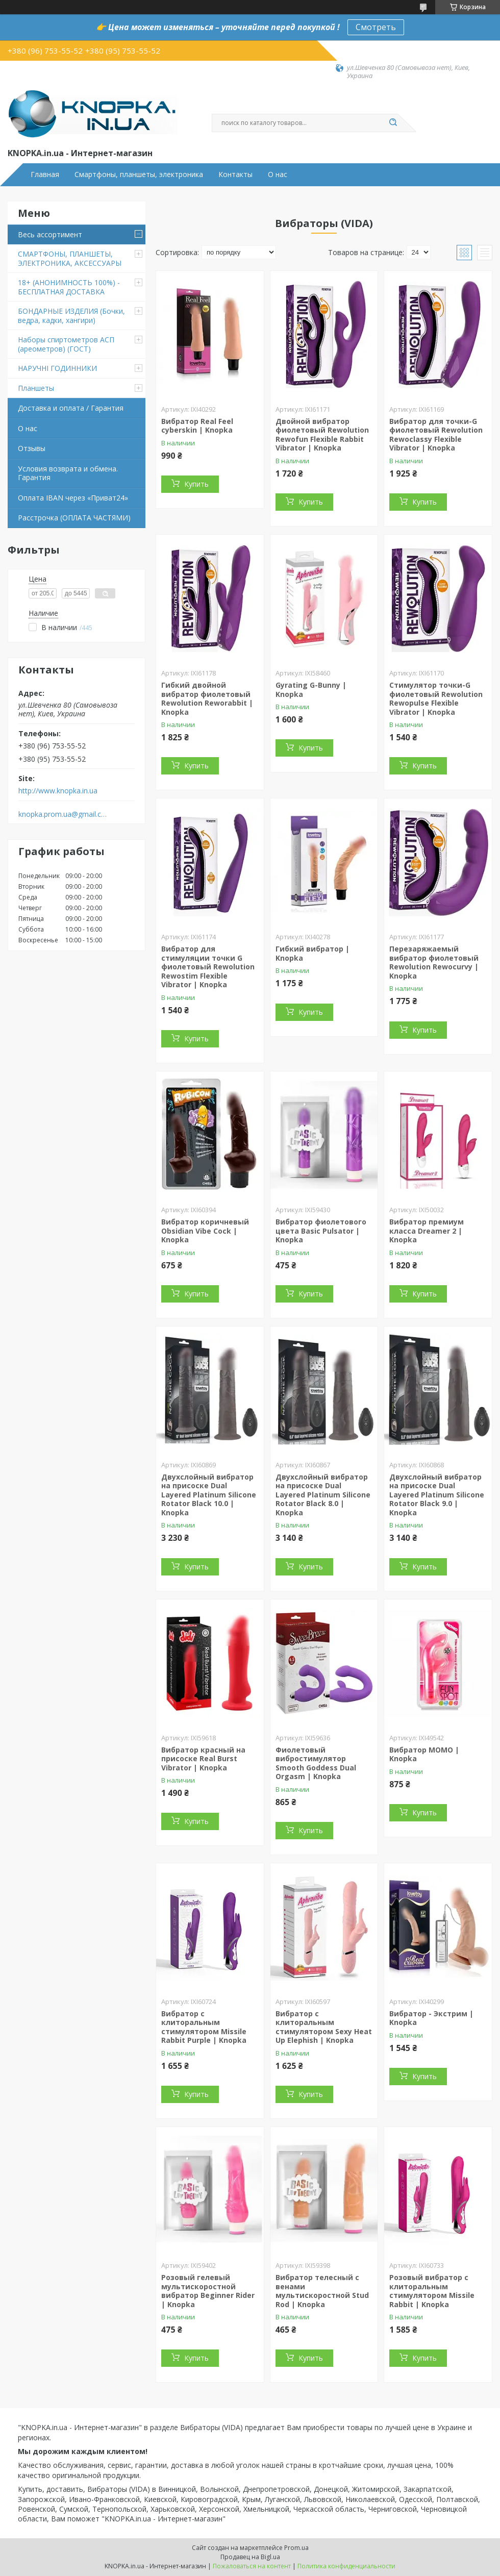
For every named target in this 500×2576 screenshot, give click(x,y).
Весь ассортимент (50, 234)
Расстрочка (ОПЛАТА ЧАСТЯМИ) (74, 517)
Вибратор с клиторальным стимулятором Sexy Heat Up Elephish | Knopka (324, 2027)
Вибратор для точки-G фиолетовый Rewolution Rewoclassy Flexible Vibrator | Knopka (436, 434)
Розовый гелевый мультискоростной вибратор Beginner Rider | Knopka (208, 2290)
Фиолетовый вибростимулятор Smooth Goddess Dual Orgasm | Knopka (316, 1763)
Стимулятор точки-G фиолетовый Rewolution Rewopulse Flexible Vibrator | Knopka (436, 698)
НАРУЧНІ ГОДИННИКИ (57, 368)
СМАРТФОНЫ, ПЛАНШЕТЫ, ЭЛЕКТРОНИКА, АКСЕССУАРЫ (69, 258)
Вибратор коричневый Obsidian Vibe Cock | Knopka (205, 1230)
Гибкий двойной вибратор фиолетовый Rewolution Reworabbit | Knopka (207, 698)
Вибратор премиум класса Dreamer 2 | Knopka (426, 1230)
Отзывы (31, 448)
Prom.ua (296, 2547)
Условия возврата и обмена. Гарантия (68, 473)
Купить (196, 484)
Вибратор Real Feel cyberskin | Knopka (197, 425)
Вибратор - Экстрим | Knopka (431, 2018)
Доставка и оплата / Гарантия (70, 408)
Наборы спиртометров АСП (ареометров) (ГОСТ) (66, 344)
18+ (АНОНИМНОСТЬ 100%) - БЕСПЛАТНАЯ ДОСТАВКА (69, 287)
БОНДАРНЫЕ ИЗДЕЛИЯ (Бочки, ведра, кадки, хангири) (71, 315)
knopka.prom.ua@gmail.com (63, 814)
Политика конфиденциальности (346, 2566)
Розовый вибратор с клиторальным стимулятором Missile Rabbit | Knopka (431, 2290)
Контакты (235, 174)
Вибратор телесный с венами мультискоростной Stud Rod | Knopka (322, 2290)
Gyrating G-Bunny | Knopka (311, 689)
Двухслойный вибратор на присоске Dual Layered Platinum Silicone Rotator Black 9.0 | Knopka (436, 1494)
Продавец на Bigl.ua (250, 2557)
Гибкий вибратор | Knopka (312, 953)
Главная (45, 174)
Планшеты (36, 388)
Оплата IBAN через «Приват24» (73, 498)
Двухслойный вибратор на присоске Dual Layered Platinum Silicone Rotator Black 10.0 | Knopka (208, 1494)
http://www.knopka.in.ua (57, 790)
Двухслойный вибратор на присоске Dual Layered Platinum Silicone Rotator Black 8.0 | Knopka (323, 1494)
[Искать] (393, 123)
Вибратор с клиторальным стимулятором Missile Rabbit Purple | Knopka (203, 2027)
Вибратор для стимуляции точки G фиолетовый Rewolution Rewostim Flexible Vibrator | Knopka (208, 966)
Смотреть (376, 27)
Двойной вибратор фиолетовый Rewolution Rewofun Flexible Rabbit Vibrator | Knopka (322, 434)
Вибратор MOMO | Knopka (424, 1754)
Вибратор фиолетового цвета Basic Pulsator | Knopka (321, 1230)
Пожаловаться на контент (252, 2566)
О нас (277, 174)
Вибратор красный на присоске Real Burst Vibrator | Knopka (203, 1758)
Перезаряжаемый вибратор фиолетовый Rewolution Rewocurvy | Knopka (434, 962)
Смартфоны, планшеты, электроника (138, 174)
